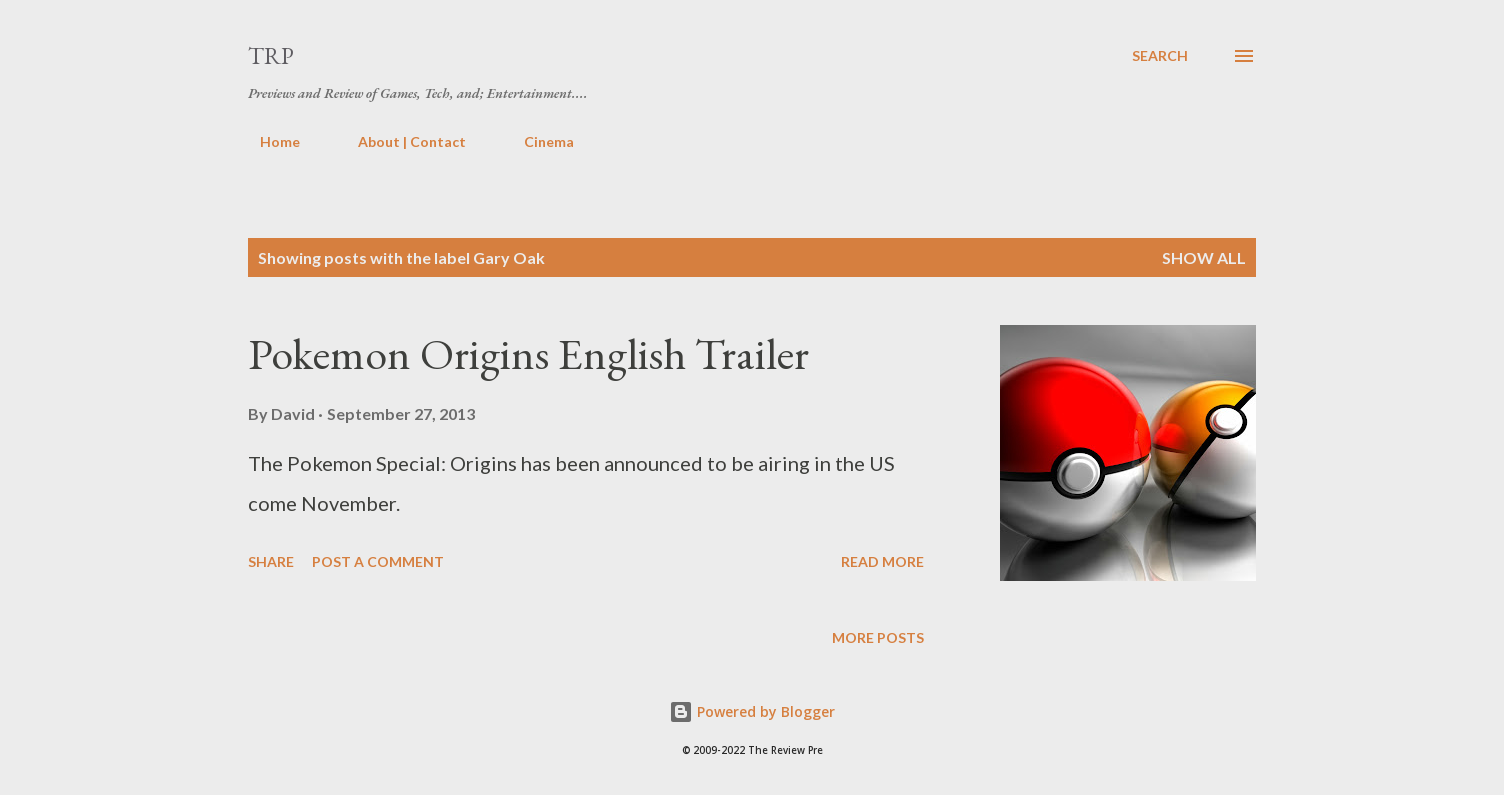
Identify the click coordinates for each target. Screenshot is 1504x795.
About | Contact (400, 141)
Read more (882, 561)
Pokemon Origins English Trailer (528, 353)
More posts (878, 637)
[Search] (1160, 56)
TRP (271, 55)
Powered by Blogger (752, 711)
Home (268, 141)
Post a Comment (378, 561)
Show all (1204, 257)
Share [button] (271, 561)
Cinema (537, 141)
